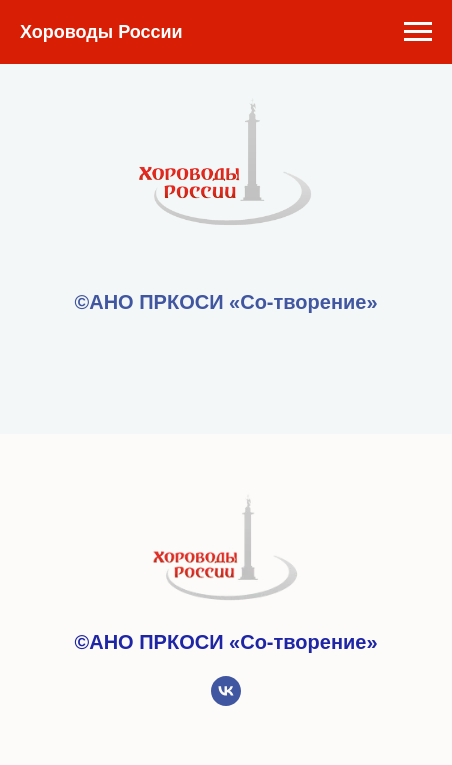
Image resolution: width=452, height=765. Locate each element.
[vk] (226, 700)
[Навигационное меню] (418, 32)
